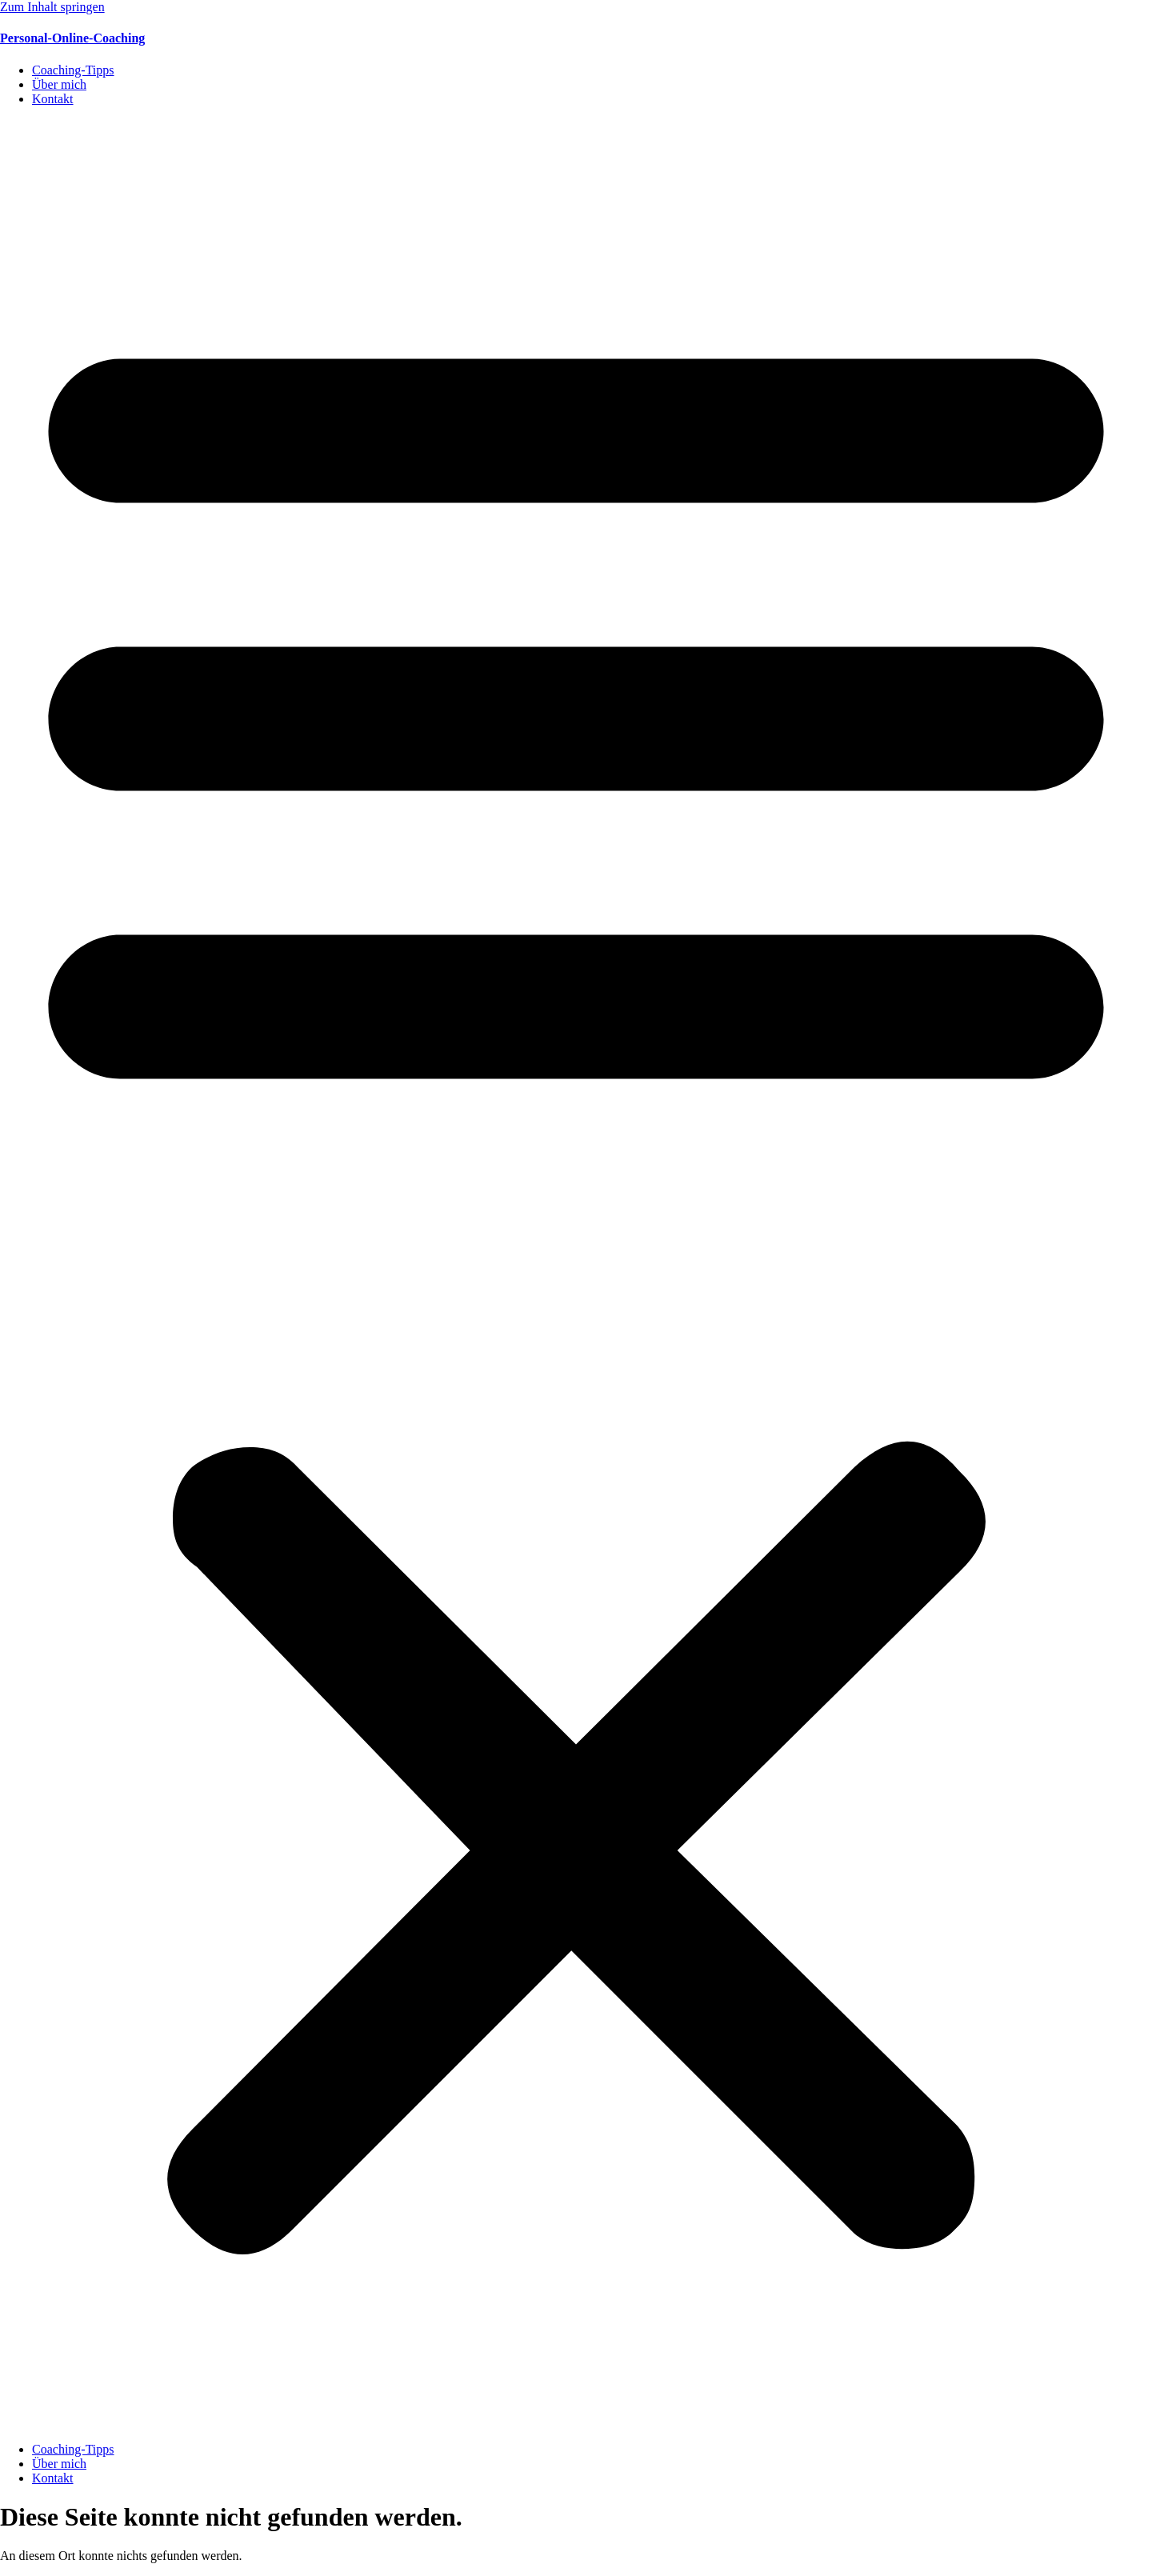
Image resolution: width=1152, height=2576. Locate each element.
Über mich (59, 84)
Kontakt (53, 99)
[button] (576, 1274)
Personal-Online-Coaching (72, 38)
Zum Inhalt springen (52, 7)
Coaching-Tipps (73, 70)
